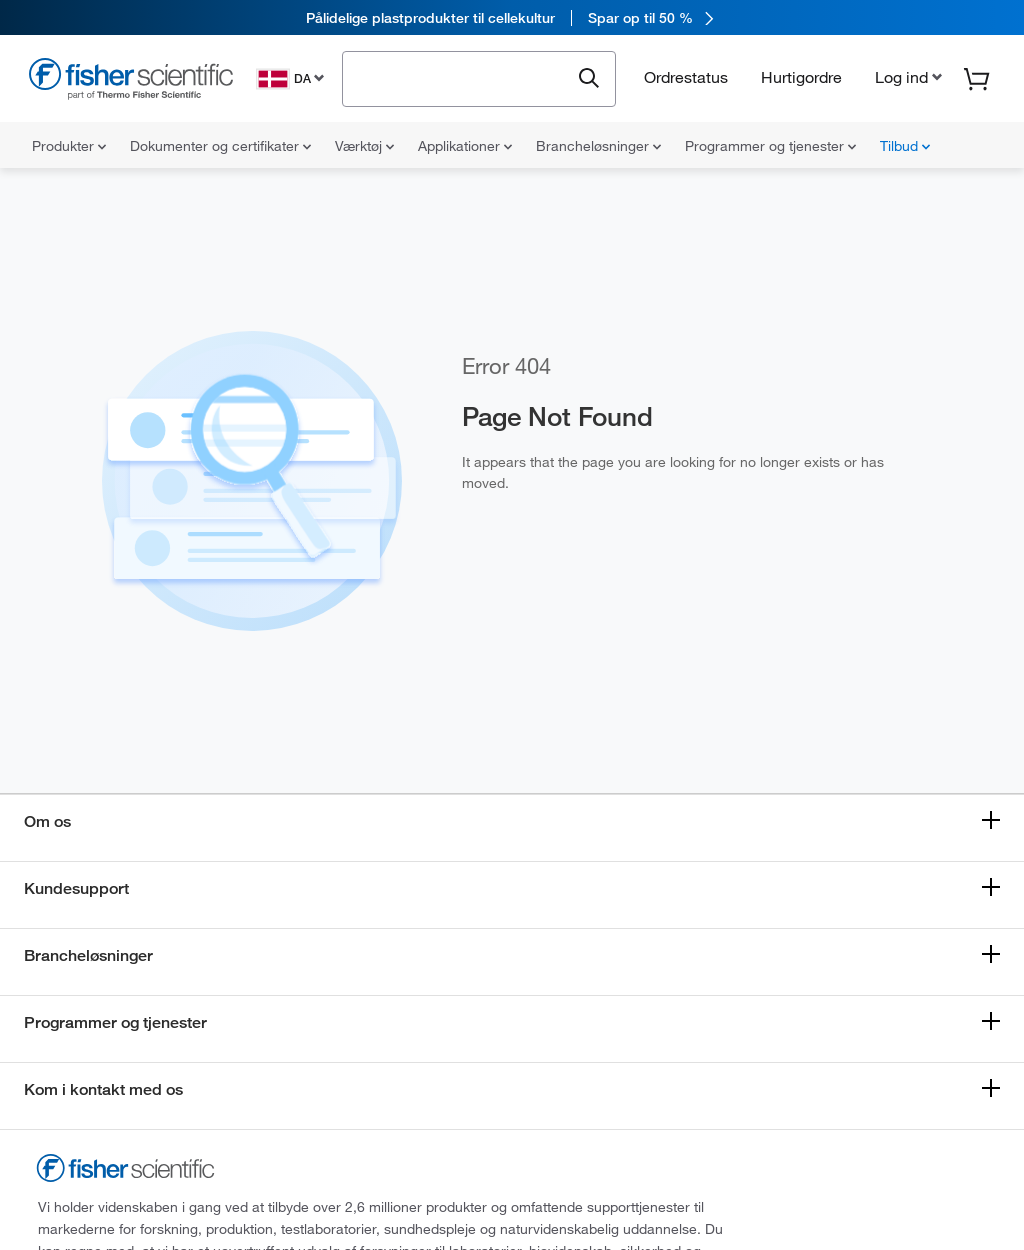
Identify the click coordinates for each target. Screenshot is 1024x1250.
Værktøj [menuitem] (364, 146)
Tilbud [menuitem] (905, 146)
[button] (906, 77)
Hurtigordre (801, 77)
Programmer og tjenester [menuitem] (770, 146)
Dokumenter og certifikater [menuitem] (220, 146)
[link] (512, 17)
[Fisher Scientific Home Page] (131, 81)
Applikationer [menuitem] (465, 146)
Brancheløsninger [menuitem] (598, 146)
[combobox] (461, 77)
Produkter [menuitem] (69, 146)
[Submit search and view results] (589, 79)
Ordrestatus (686, 77)
